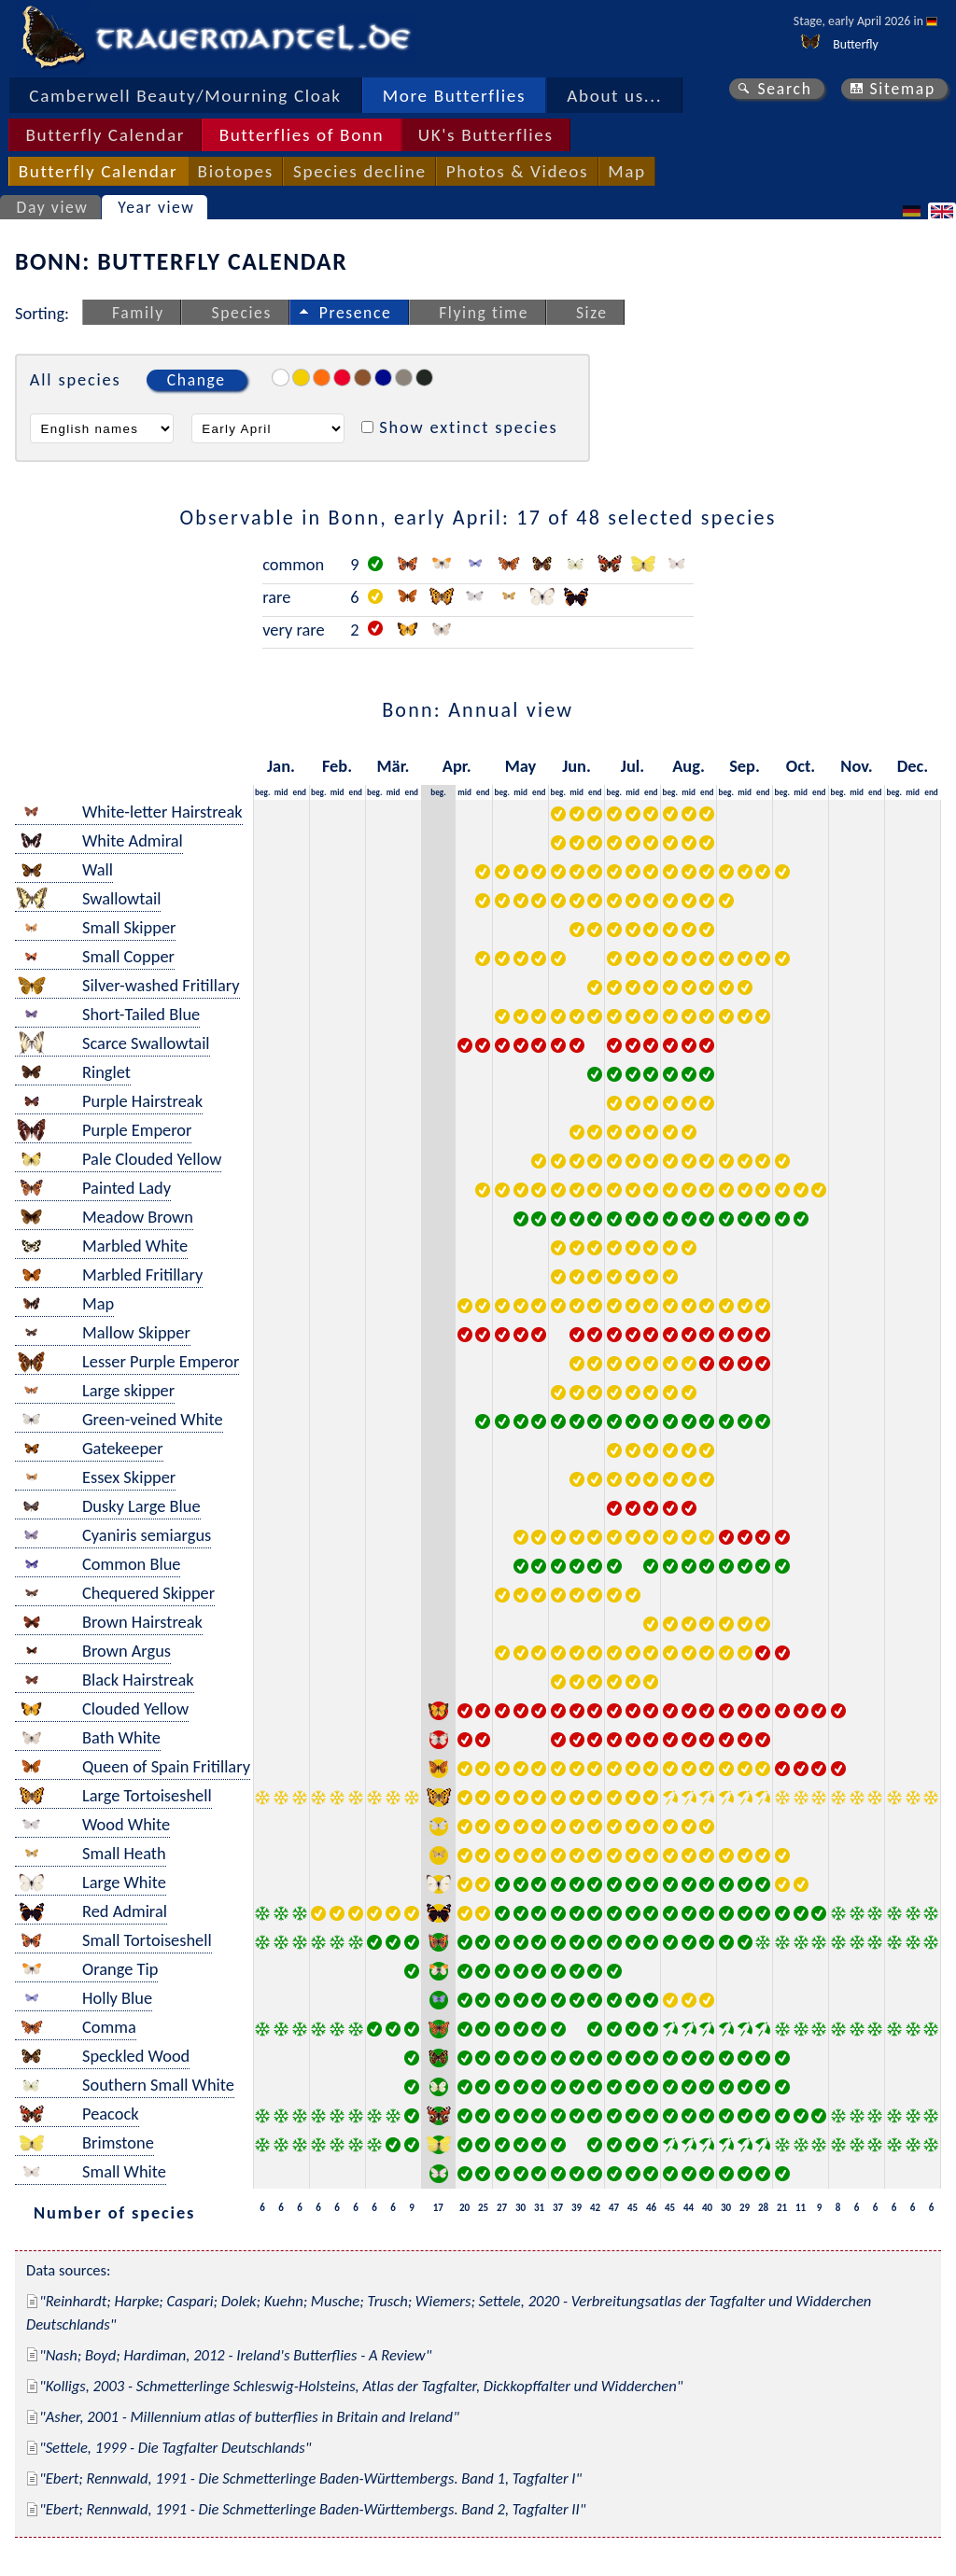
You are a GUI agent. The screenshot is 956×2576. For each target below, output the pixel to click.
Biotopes (236, 171)
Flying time (483, 312)
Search (784, 88)
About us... (614, 95)
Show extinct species (468, 427)
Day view (53, 207)
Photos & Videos (517, 171)
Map (626, 171)
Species (242, 312)
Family (138, 312)
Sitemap (902, 88)
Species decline (360, 171)
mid (281, 792)
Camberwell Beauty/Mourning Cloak (185, 95)
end (300, 792)
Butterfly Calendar (105, 135)
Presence (355, 312)
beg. (262, 792)
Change (196, 380)
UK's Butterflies (486, 135)
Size (592, 312)
